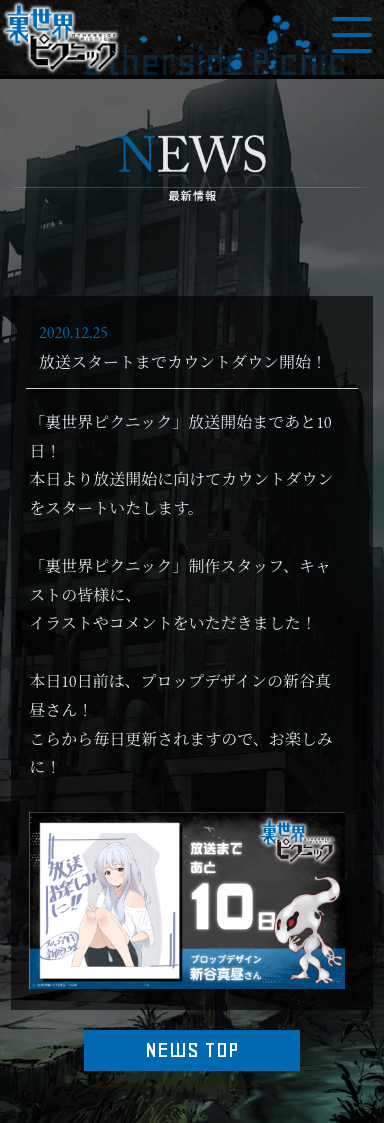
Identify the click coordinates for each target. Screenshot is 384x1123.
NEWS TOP (192, 1049)
